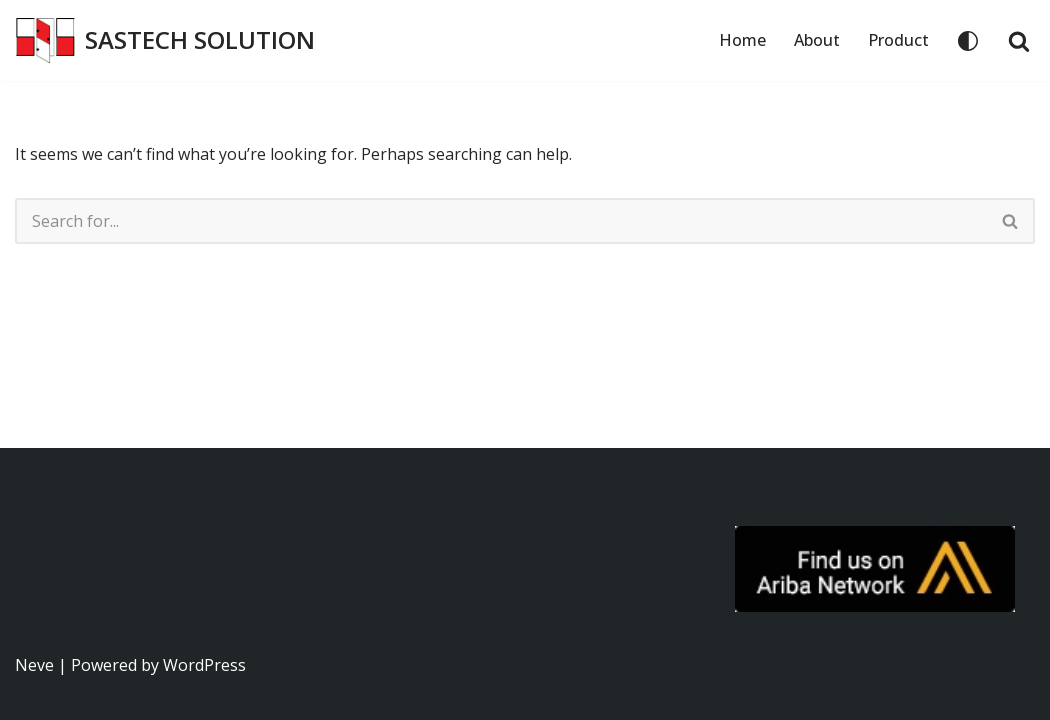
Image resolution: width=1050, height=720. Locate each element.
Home (742, 40)
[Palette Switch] (968, 41)
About (817, 40)
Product (898, 40)
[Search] (1019, 41)
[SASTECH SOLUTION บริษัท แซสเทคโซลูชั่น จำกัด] (165, 40)
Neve (34, 665)
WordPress (204, 665)
